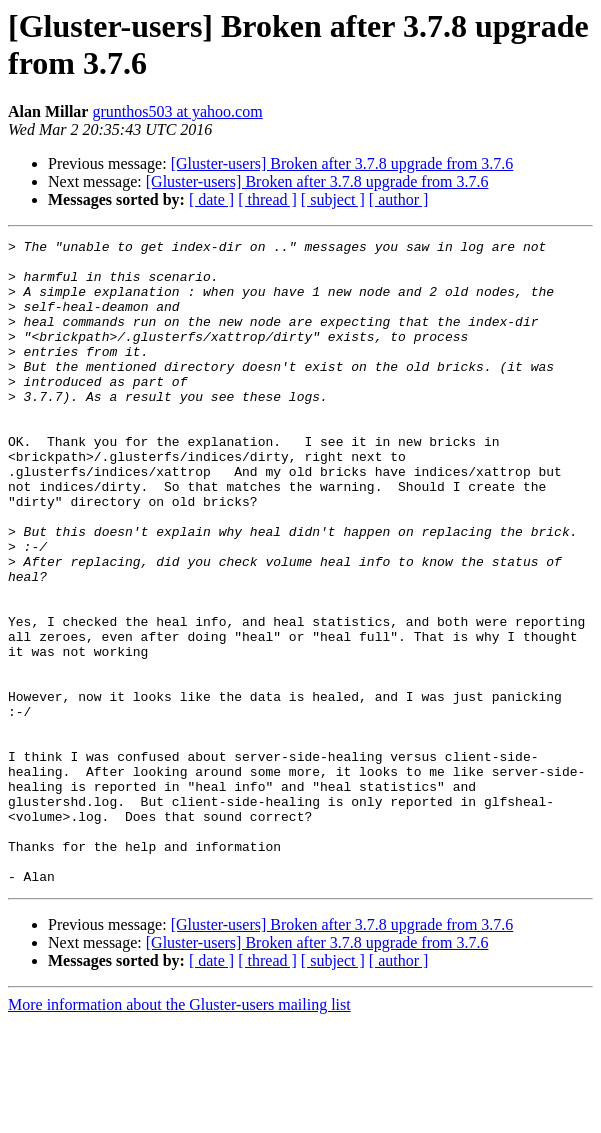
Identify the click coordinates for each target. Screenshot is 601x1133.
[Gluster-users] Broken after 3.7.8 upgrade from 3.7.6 (342, 163)
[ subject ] (333, 199)
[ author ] (399, 199)
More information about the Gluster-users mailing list (179, 1115)
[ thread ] (267, 199)
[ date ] (211, 199)
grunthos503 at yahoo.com (177, 111)
